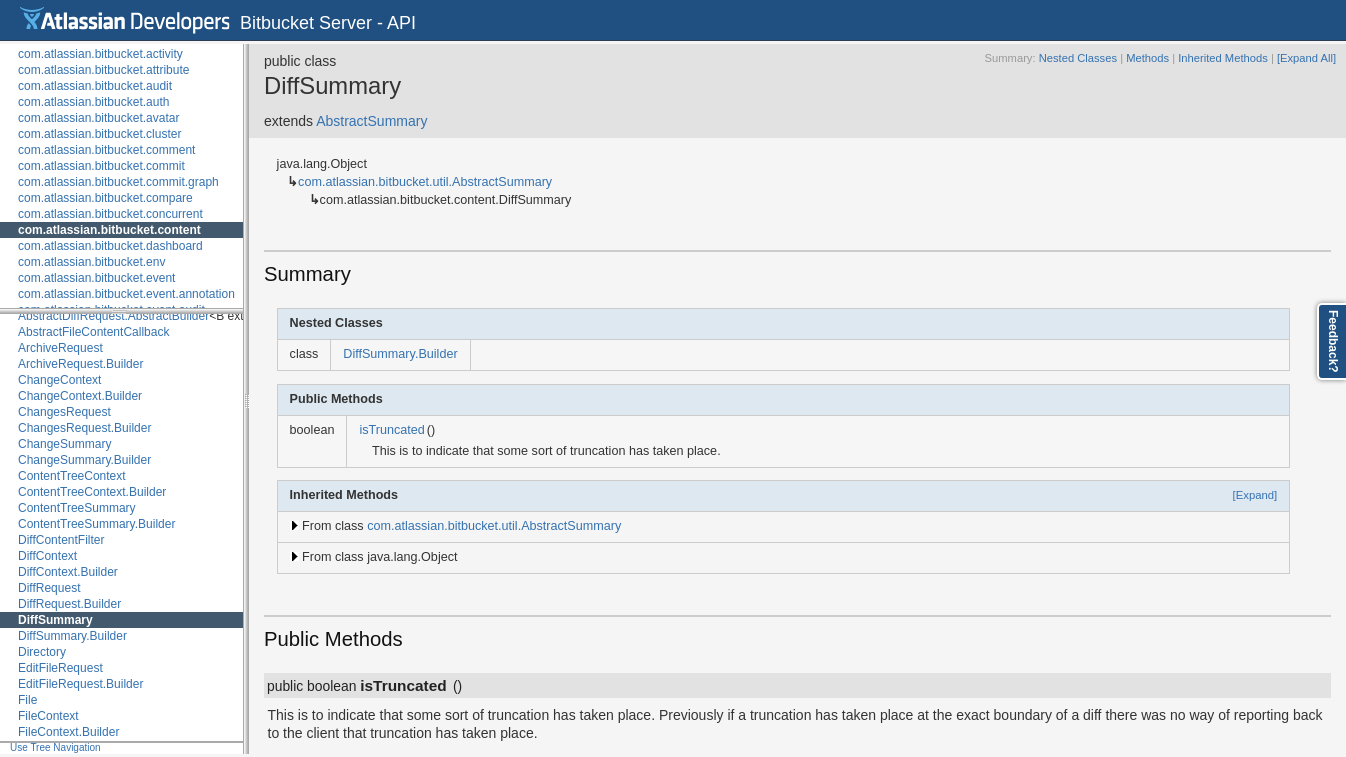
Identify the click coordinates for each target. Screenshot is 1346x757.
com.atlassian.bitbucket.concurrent (110, 214)
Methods (1147, 58)
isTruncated (391, 430)
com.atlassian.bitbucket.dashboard (110, 246)
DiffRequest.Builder (69, 604)
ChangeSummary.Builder (84, 460)
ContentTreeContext (72, 476)
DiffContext (47, 556)
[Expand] (1255, 495)
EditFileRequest (60, 668)
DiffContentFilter (61, 540)
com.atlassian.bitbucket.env (91, 262)
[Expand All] (1306, 58)
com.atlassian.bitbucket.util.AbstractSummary (425, 182)
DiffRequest (49, 588)
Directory (42, 652)
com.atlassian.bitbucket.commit (101, 166)
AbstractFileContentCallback (93, 332)
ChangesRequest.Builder (84, 428)
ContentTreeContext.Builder (92, 492)
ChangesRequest (64, 412)
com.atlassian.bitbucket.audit (95, 86)
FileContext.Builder (68, 732)
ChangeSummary (64, 444)
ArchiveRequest (60, 348)
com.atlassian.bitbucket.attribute (103, 70)
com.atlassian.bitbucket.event (96, 278)
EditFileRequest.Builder (80, 684)
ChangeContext (59, 380)
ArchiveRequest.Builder (80, 364)
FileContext (48, 716)
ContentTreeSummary (77, 508)
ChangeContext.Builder (80, 396)
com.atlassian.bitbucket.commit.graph (118, 182)
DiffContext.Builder (68, 572)
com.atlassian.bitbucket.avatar (98, 118)
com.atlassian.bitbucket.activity (100, 54)
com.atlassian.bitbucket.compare (105, 198)
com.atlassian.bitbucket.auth (93, 102)
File (27, 700)
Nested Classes (1078, 58)
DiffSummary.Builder (72, 636)
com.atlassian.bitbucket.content (109, 230)
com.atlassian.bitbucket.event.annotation (126, 294)
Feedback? (1333, 341)
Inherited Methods (1223, 58)
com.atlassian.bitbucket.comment (106, 150)
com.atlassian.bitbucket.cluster (99, 134)
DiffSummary (55, 620)
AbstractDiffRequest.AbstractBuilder (113, 316)
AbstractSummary (371, 121)
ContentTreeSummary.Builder (96, 524)
